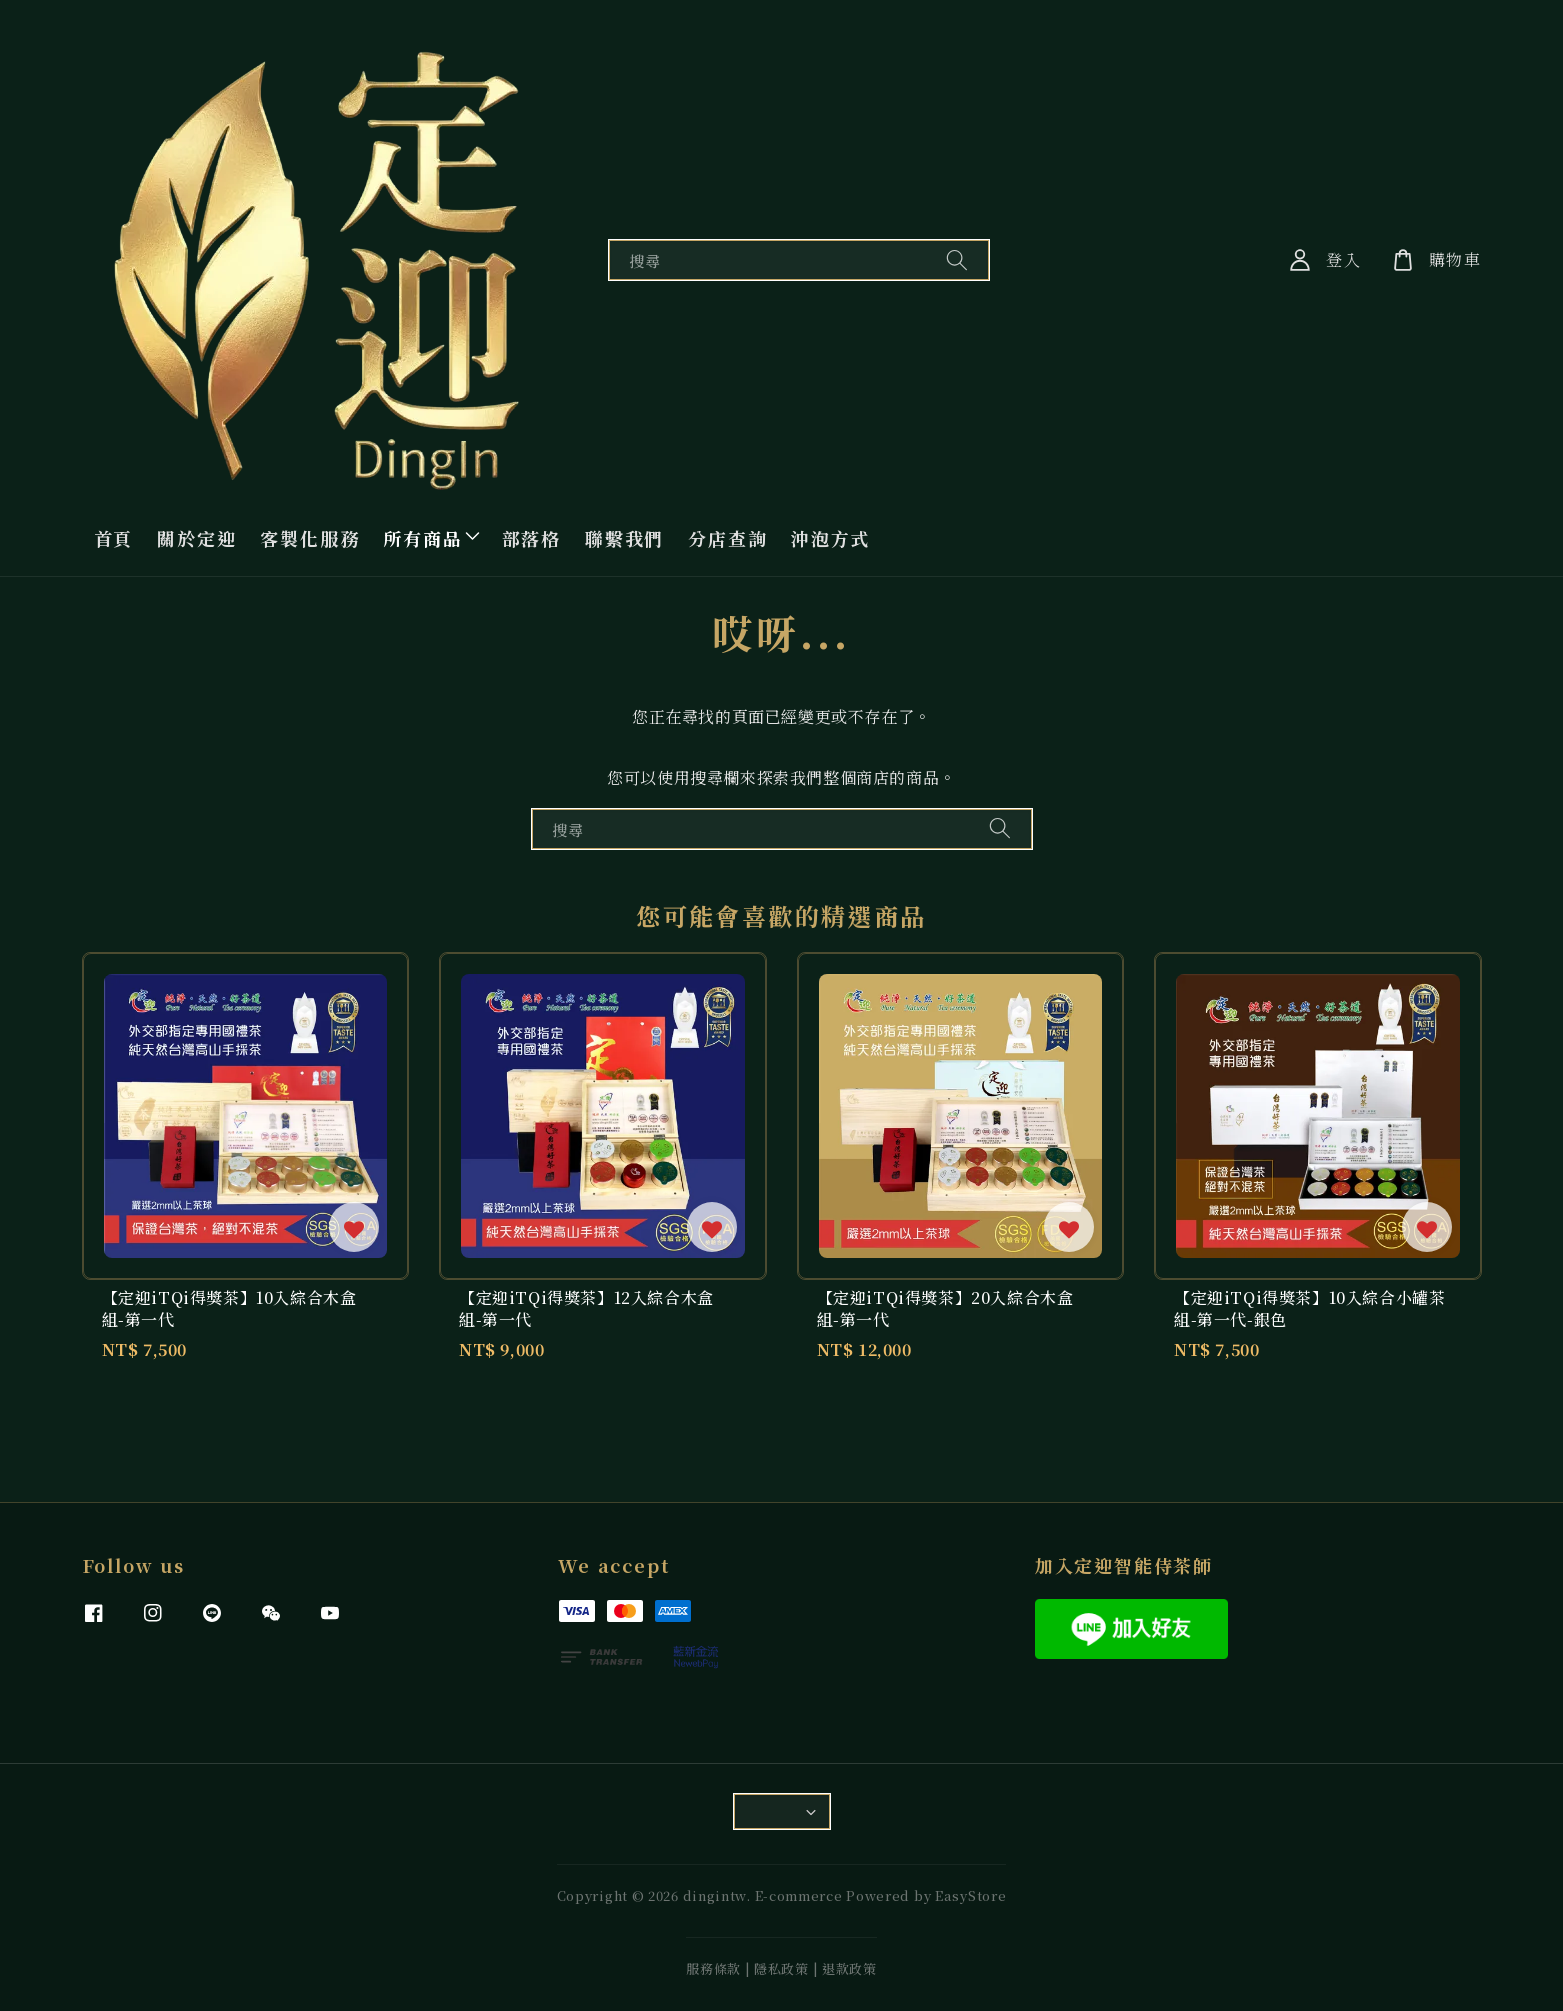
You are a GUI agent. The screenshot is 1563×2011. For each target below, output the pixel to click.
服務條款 (713, 1968)
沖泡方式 (830, 538)
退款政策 (849, 1968)
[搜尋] (957, 259)
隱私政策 (781, 1968)
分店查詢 (727, 538)
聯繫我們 (624, 538)
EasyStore (970, 1895)
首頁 (114, 538)
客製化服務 (309, 538)
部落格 (531, 538)
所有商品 (422, 538)
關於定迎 (196, 538)
